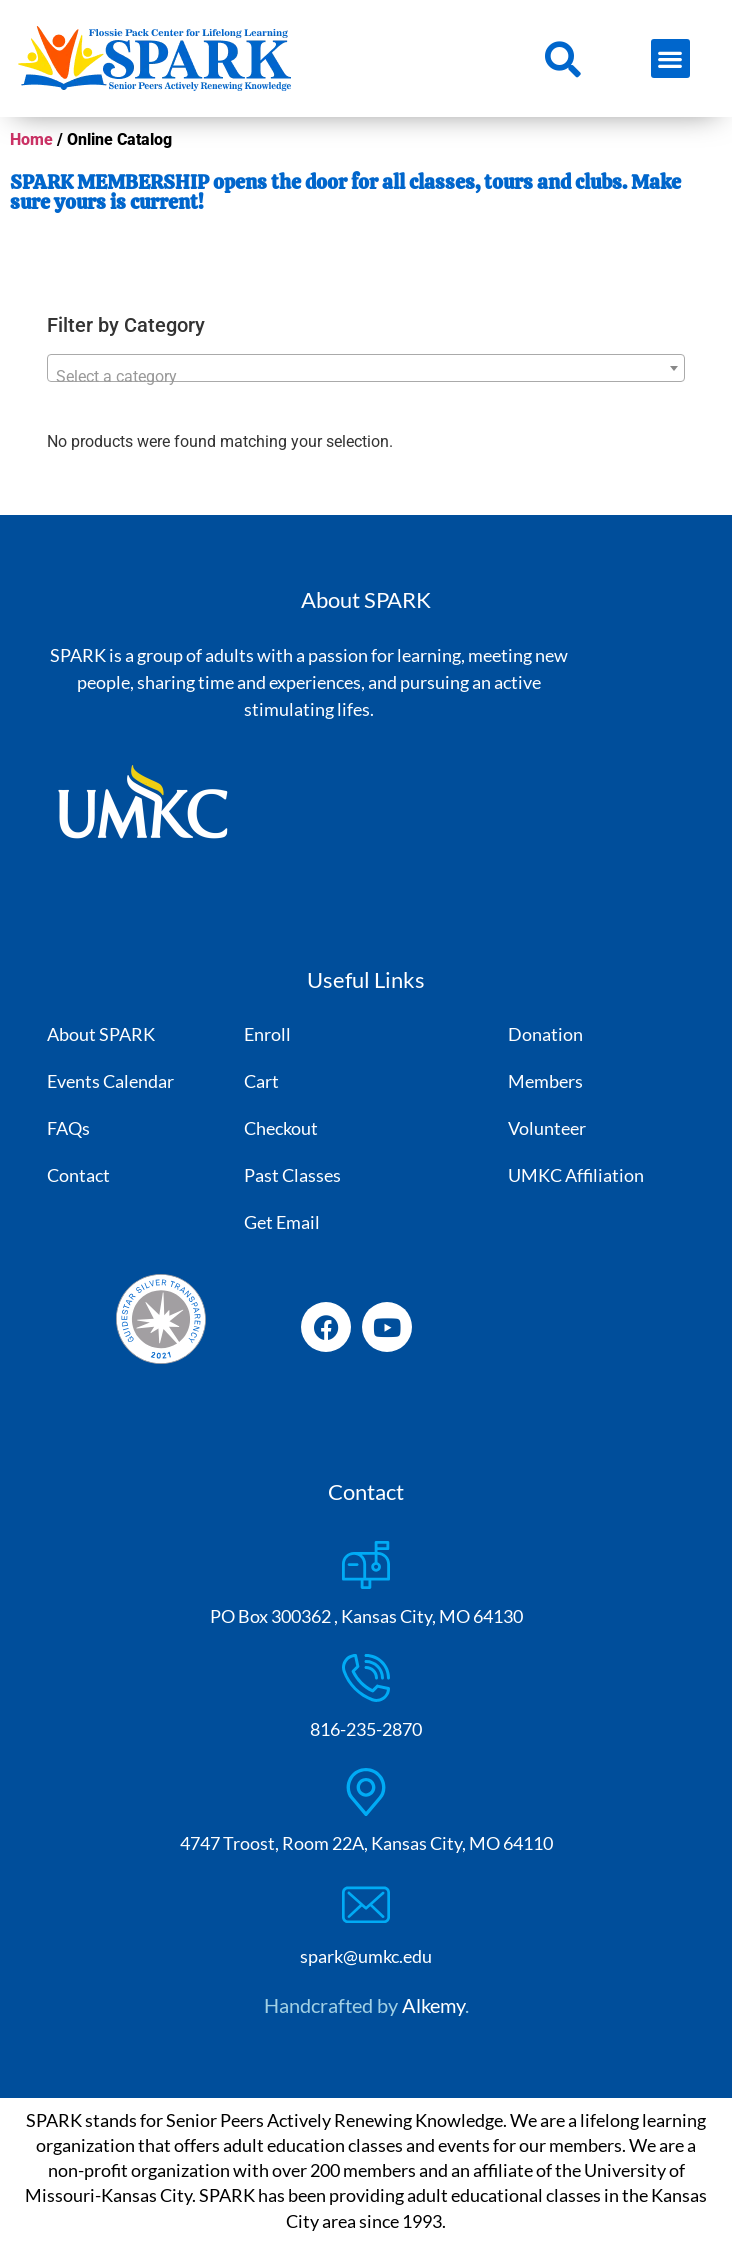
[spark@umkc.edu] (366, 1905)
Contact (78, 1175)
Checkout (281, 1128)
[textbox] (366, 377)
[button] (670, 58)
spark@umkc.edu (366, 1956)
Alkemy (433, 2005)
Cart (261, 1081)
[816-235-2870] (366, 1678)
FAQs (68, 1128)
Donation (545, 1034)
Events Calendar (110, 1081)
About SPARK (101, 1034)
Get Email (282, 1222)
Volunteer (547, 1128)
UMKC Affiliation (576, 1175)
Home (31, 139)
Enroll (267, 1034)
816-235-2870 (366, 1729)
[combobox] (366, 368)
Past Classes (292, 1175)
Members (545, 1081)
